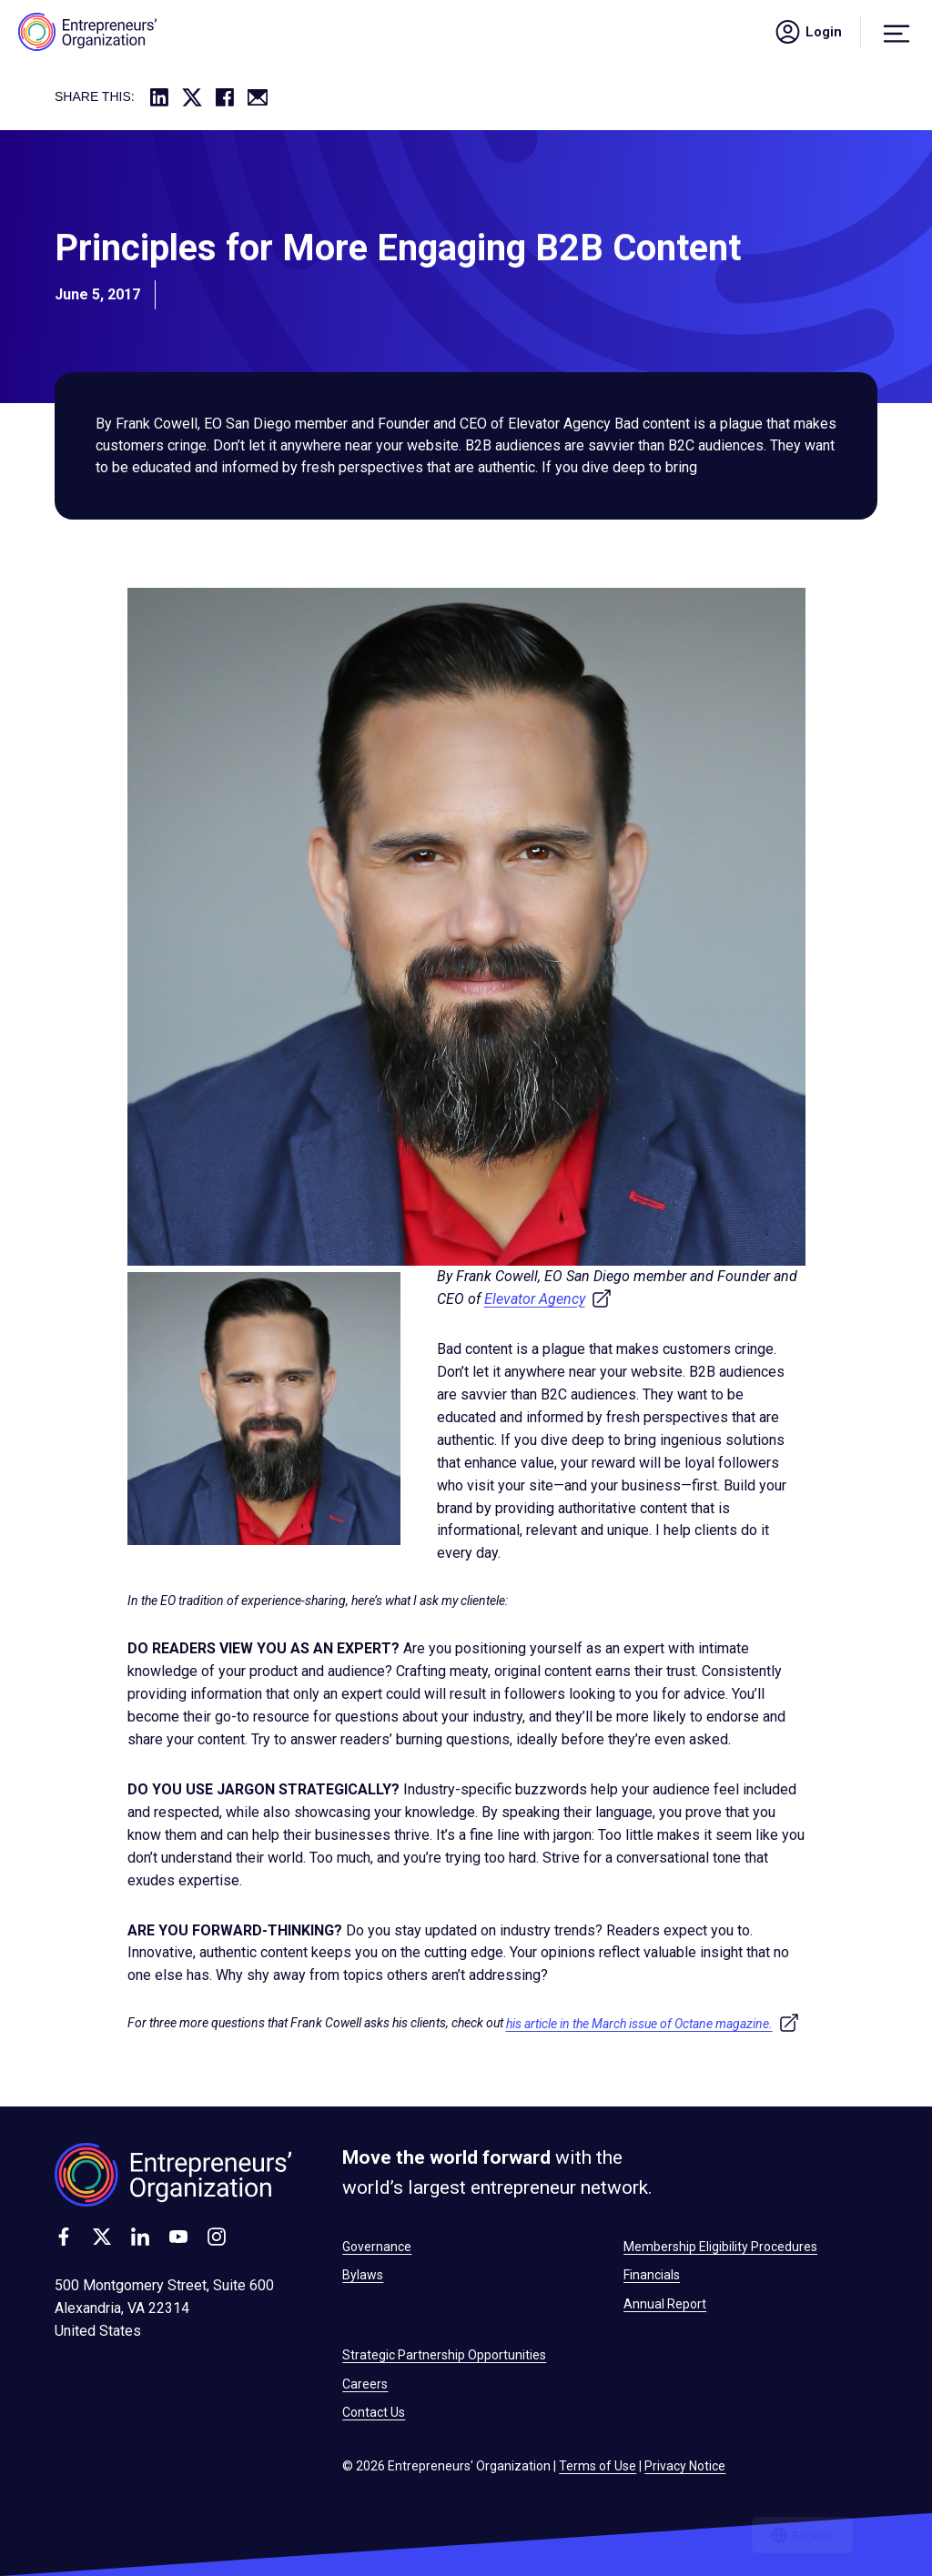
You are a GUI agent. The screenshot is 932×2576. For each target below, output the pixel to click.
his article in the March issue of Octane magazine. (653, 2023)
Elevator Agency (548, 1299)
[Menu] (896, 31)
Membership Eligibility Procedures (720, 2246)
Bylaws (362, 2275)
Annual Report (664, 2304)
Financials (651, 2275)
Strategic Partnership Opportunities (444, 2355)
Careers (365, 2384)
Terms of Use (597, 2466)
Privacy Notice (684, 2466)
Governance (376, 2246)
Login (807, 31)
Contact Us (373, 2412)
